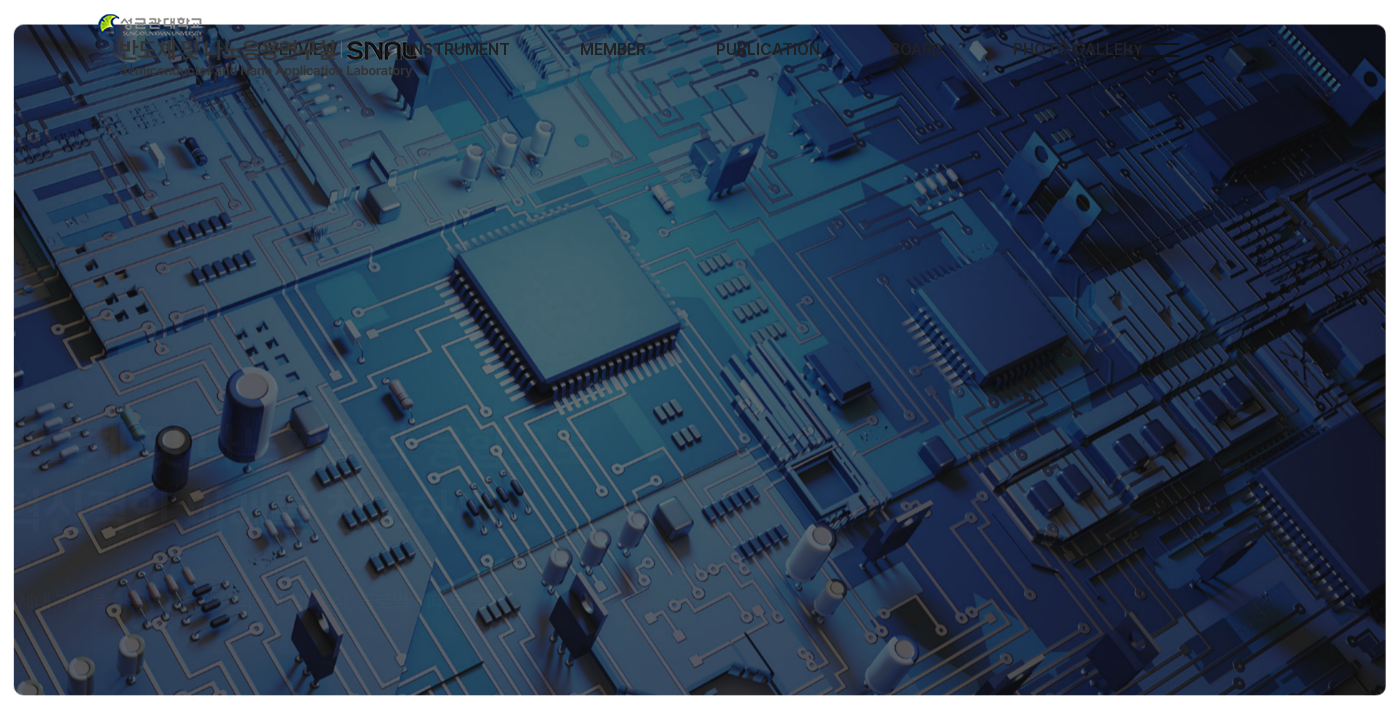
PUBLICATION (768, 49)
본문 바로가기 (0, 0)
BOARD (916, 49)
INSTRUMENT (459, 49)
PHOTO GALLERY (1078, 49)
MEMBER (613, 49)
